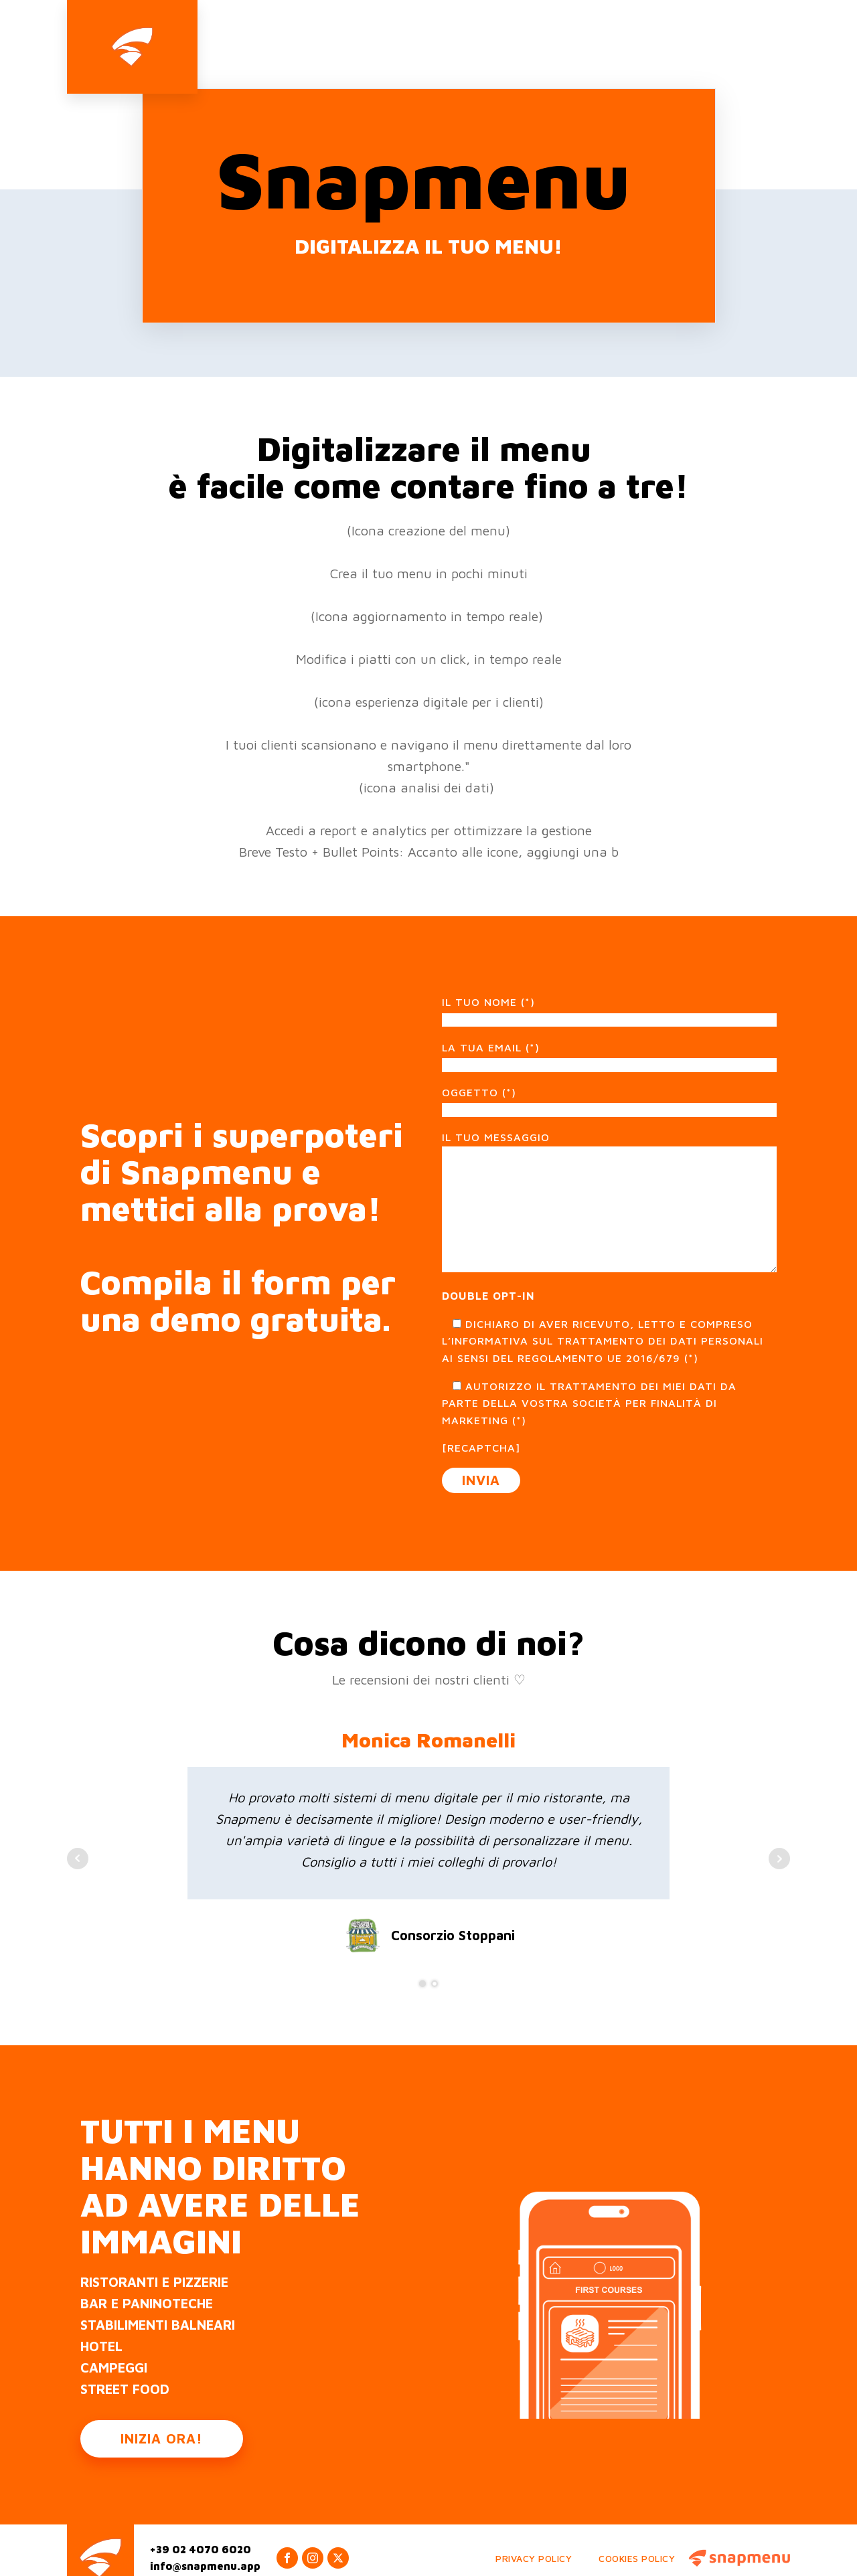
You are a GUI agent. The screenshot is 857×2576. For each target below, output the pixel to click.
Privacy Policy (533, 2529)
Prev (77, 1830)
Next (779, 1830)
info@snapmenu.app (205, 2538)
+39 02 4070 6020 (200, 2520)
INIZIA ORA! (162, 2410)
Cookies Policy (637, 2529)
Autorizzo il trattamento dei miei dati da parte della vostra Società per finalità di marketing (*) (589, 1374)
